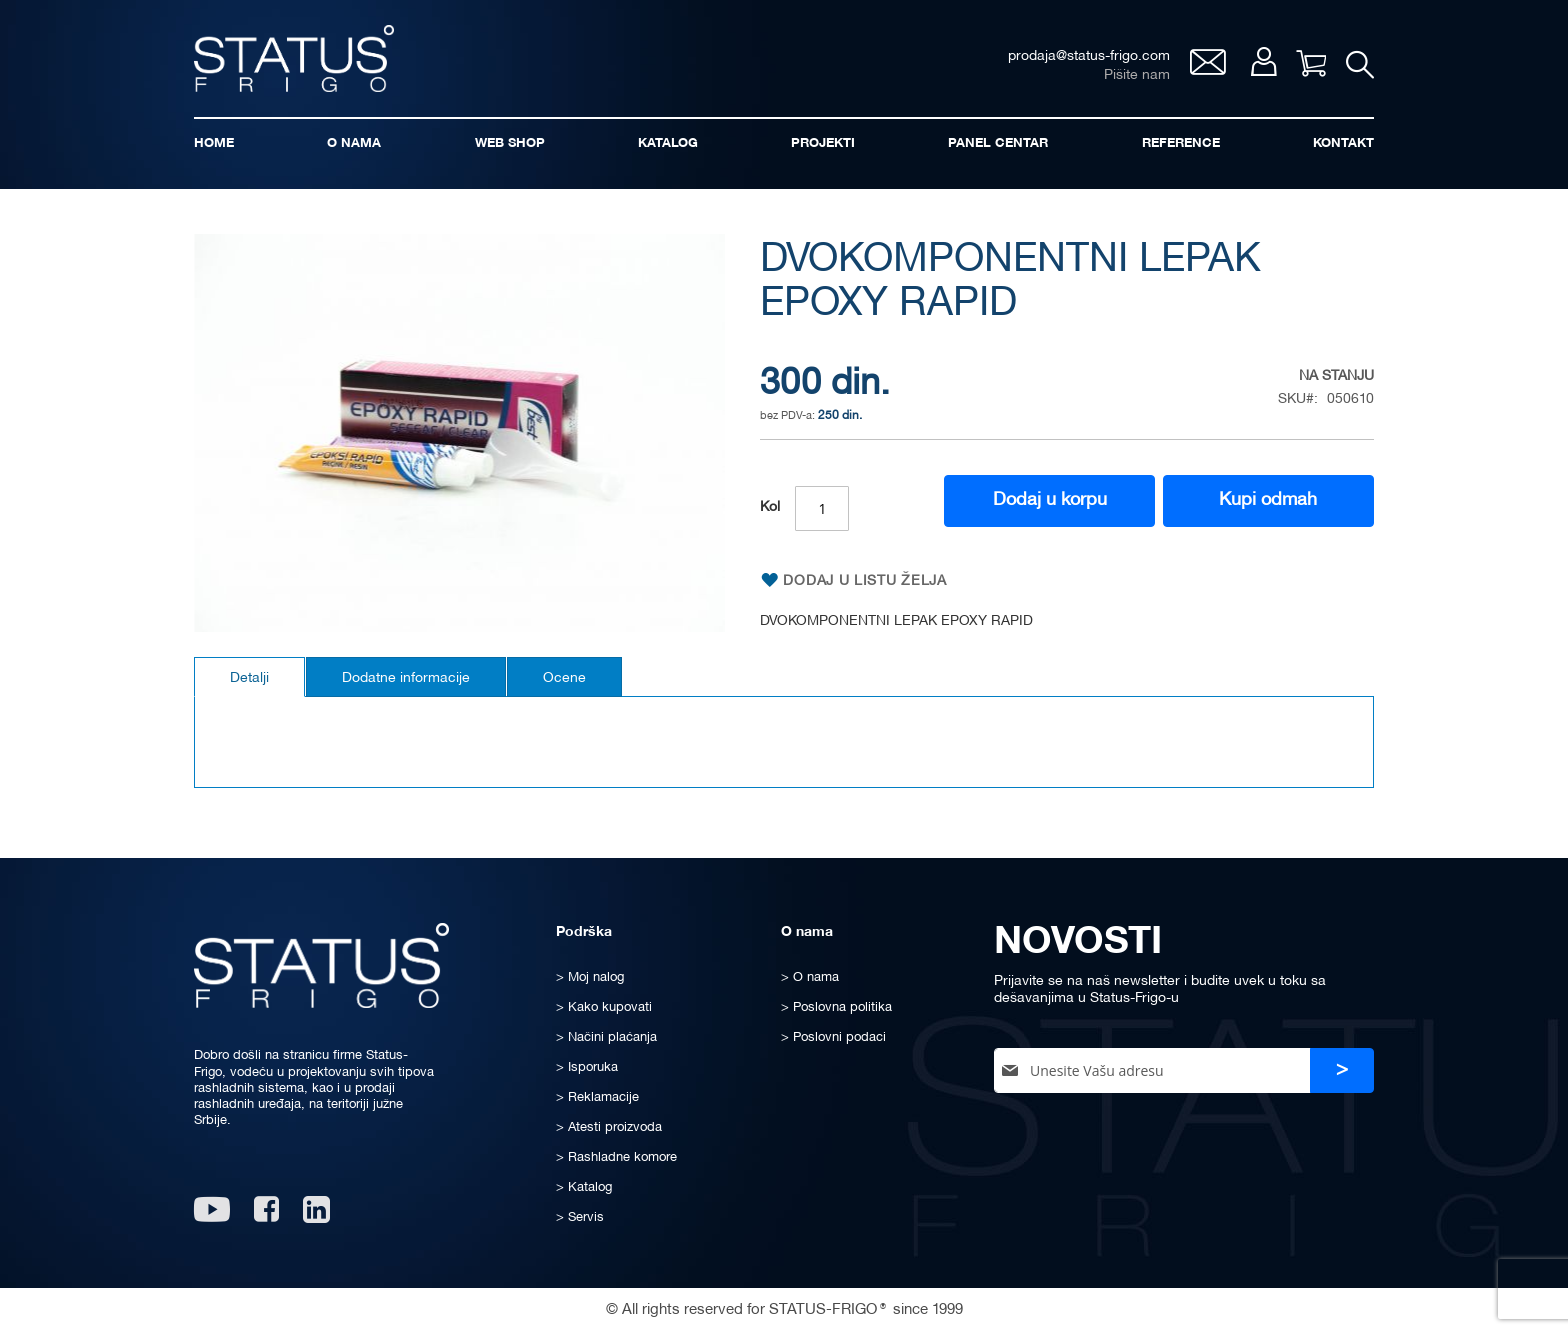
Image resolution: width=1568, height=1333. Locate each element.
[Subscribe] (1342, 1070)
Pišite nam (1137, 75)
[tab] (249, 677)
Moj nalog (1263, 61)
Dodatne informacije (406, 678)
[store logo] (294, 58)
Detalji (249, 678)
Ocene (564, 678)
